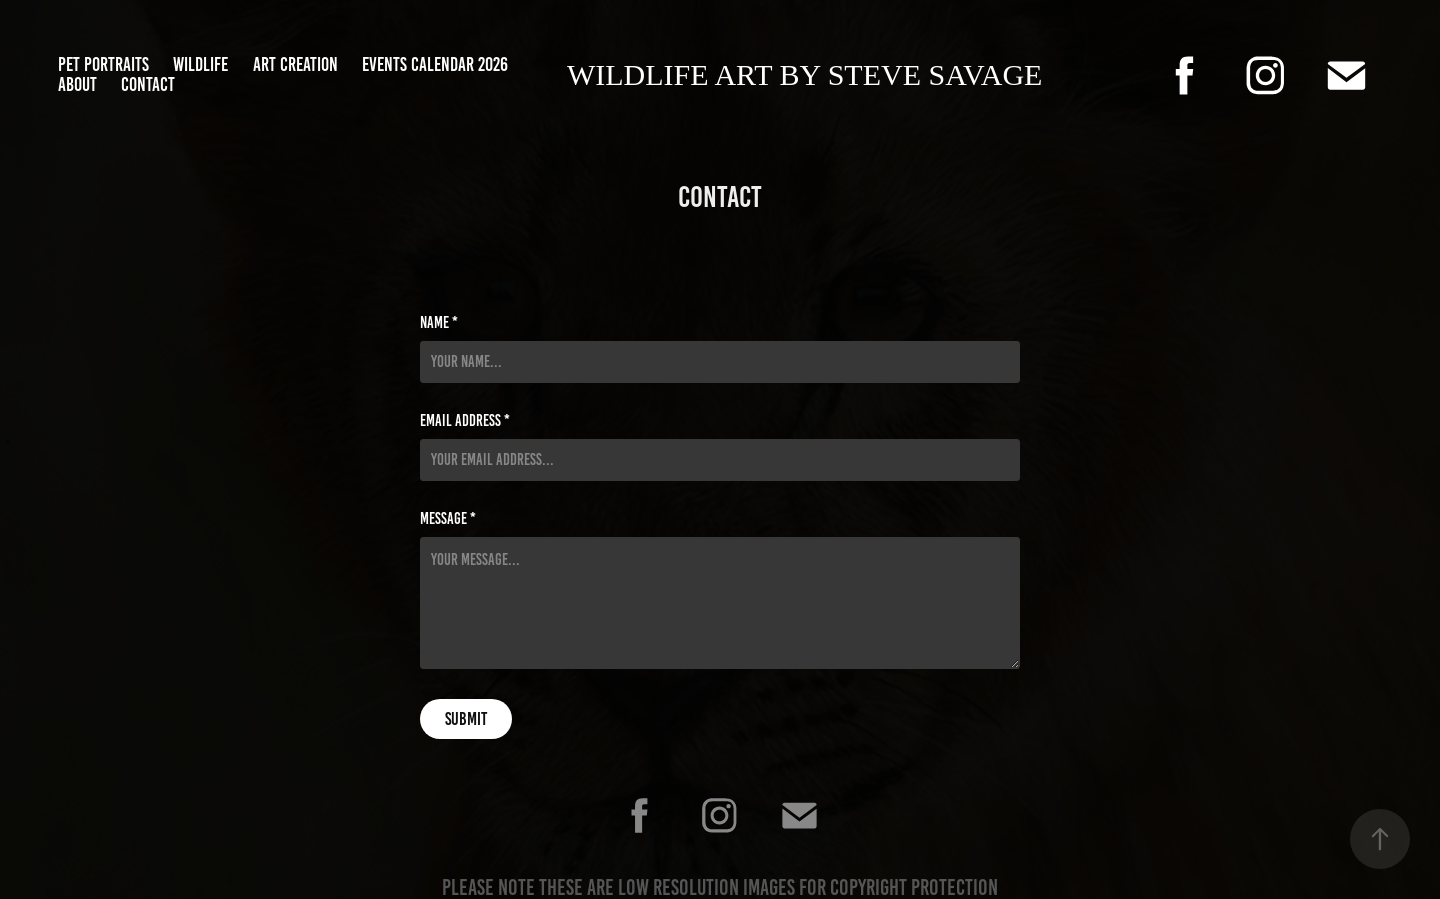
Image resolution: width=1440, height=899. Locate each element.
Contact (148, 84)
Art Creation (295, 64)
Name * (439, 323)
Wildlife (200, 64)
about (77, 84)
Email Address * (465, 421)
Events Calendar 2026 (435, 64)
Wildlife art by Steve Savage (804, 74)
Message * (448, 519)
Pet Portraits (103, 64)
